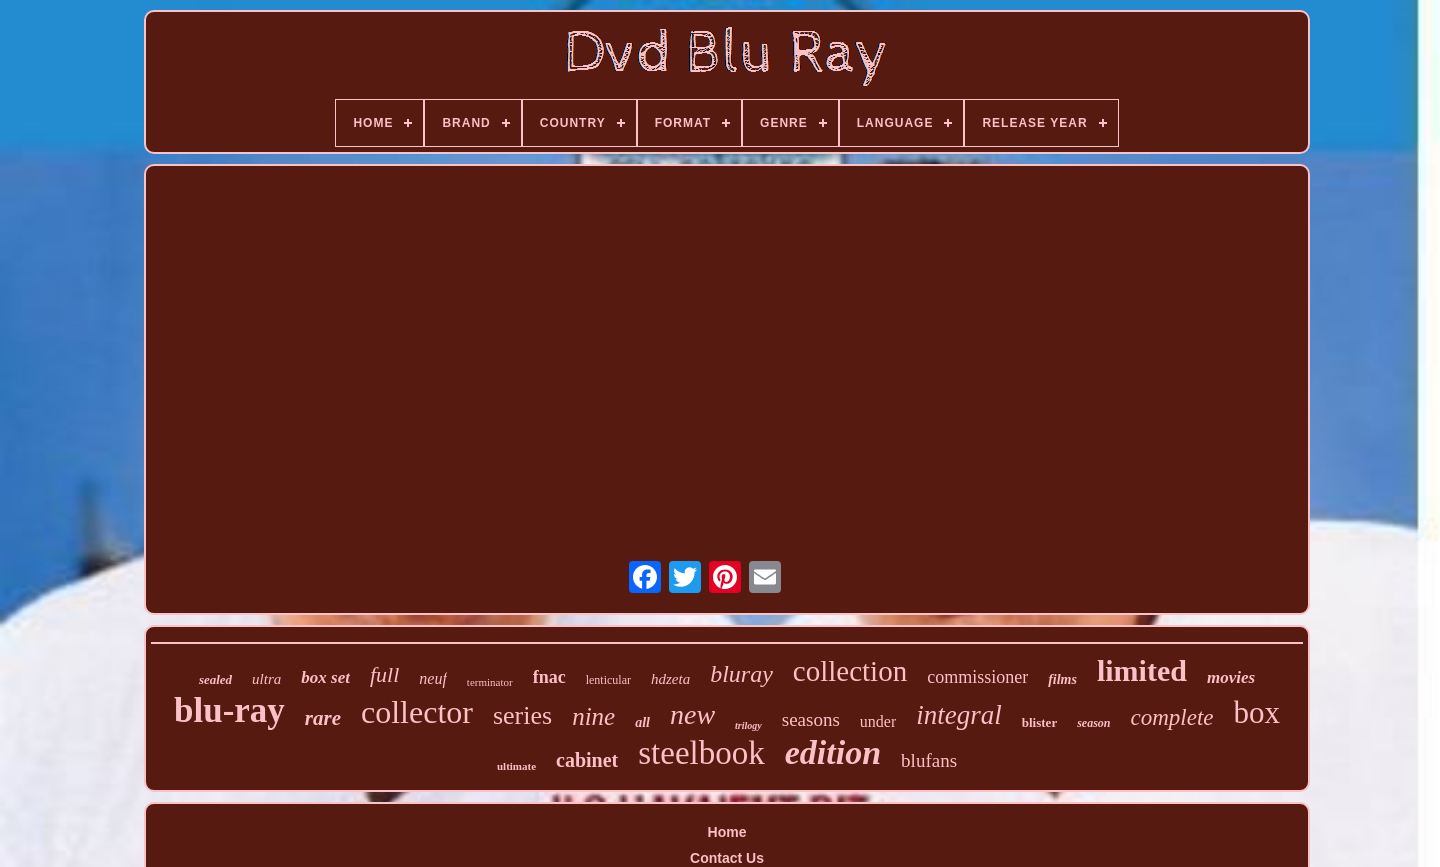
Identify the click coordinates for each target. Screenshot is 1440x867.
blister (1039, 722)
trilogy (748, 725)
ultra (266, 679)
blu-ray (229, 710)
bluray (741, 674)
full (384, 674)
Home (727, 832)
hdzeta (670, 679)
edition (833, 752)
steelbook (701, 753)
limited (1142, 670)
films (1062, 679)
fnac (549, 677)
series (522, 715)
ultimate (516, 766)
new (692, 714)
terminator (490, 682)
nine (593, 716)
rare (323, 718)
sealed (215, 679)
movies (1231, 677)
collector (417, 712)
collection (850, 671)
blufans (929, 760)
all (642, 722)
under (878, 721)
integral (959, 715)
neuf (433, 678)
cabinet (587, 760)
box (1257, 712)
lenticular (608, 680)
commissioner (977, 677)
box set (325, 677)
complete (1172, 717)
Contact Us (727, 858)
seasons (811, 719)
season (1093, 723)
